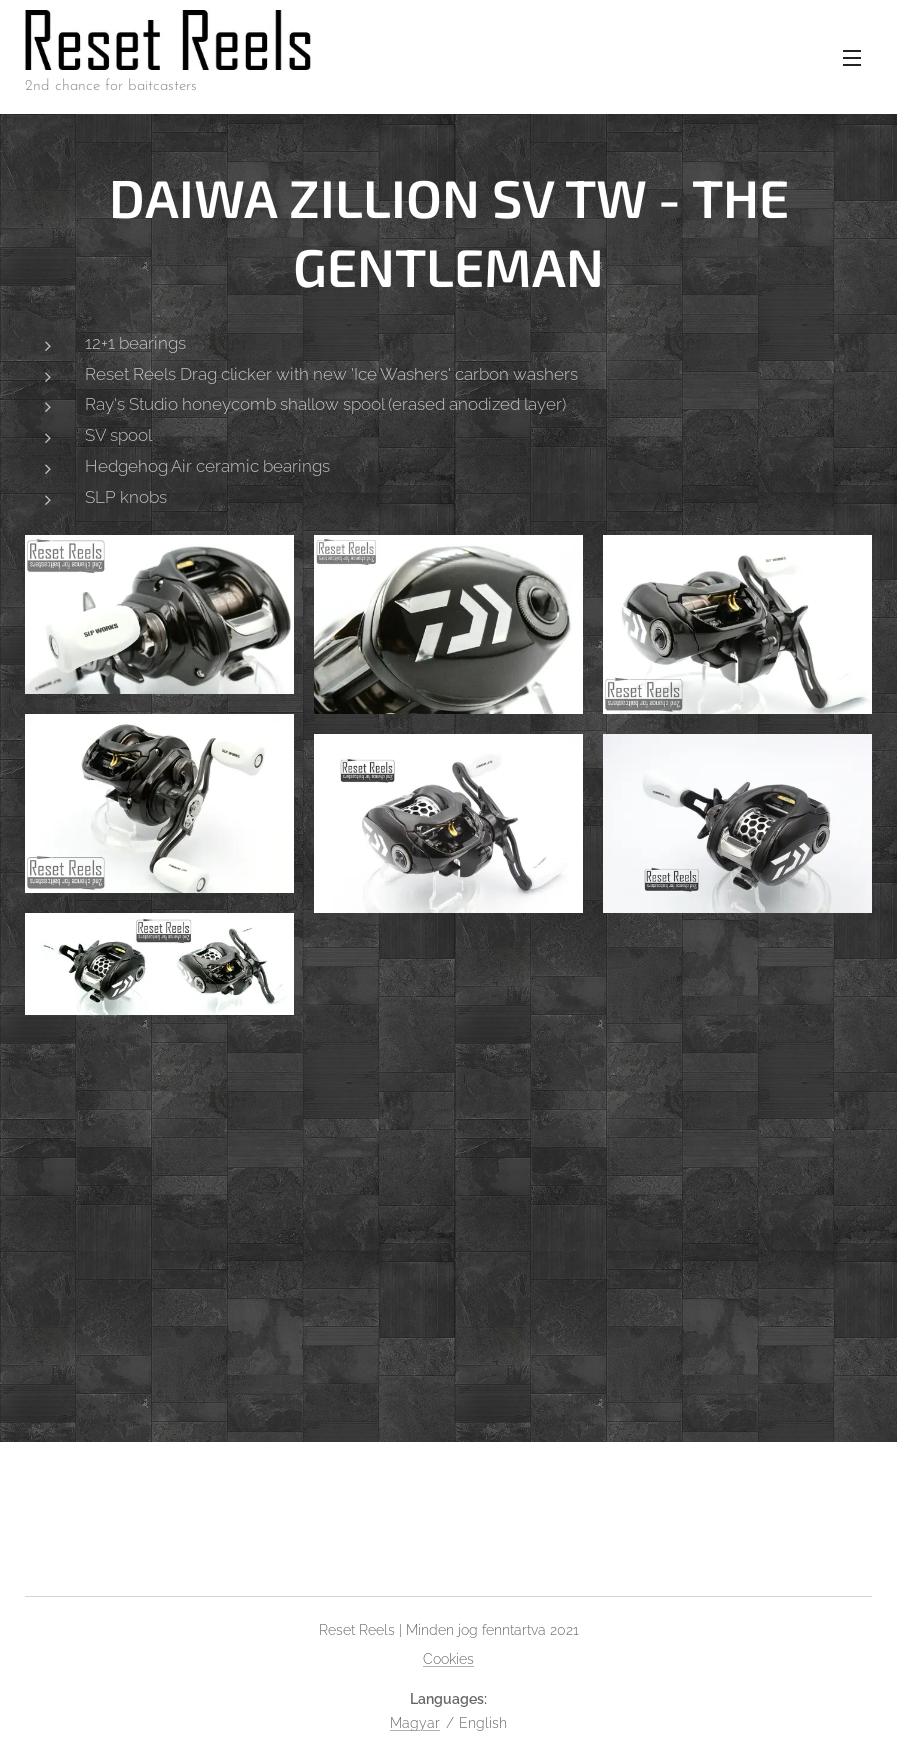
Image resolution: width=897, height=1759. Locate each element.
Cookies (448, 1659)
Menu (852, 58)
